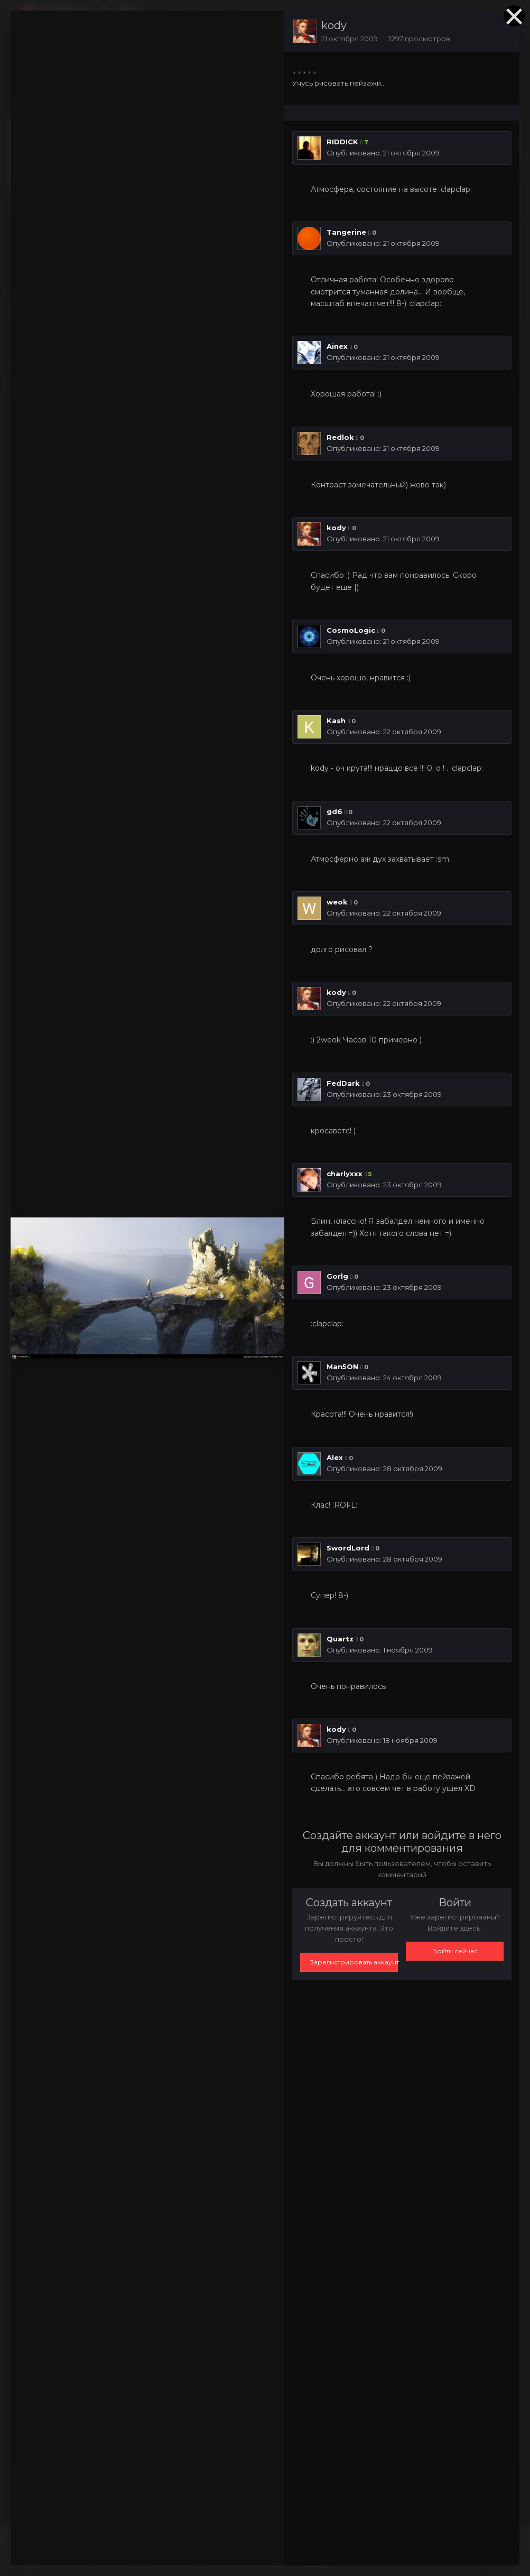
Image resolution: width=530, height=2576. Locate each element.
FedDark (343, 1083)
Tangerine (346, 232)
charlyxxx (344, 1173)
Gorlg (337, 1276)
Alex (335, 1457)
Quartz (340, 1639)
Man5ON (342, 1366)
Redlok (340, 437)
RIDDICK (342, 141)
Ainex (337, 346)
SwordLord (348, 1548)
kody (334, 25)
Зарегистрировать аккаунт (354, 1962)
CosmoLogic (351, 630)
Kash (336, 720)
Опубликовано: (383, 153)
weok (337, 902)
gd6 (334, 811)
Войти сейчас (455, 1951)
